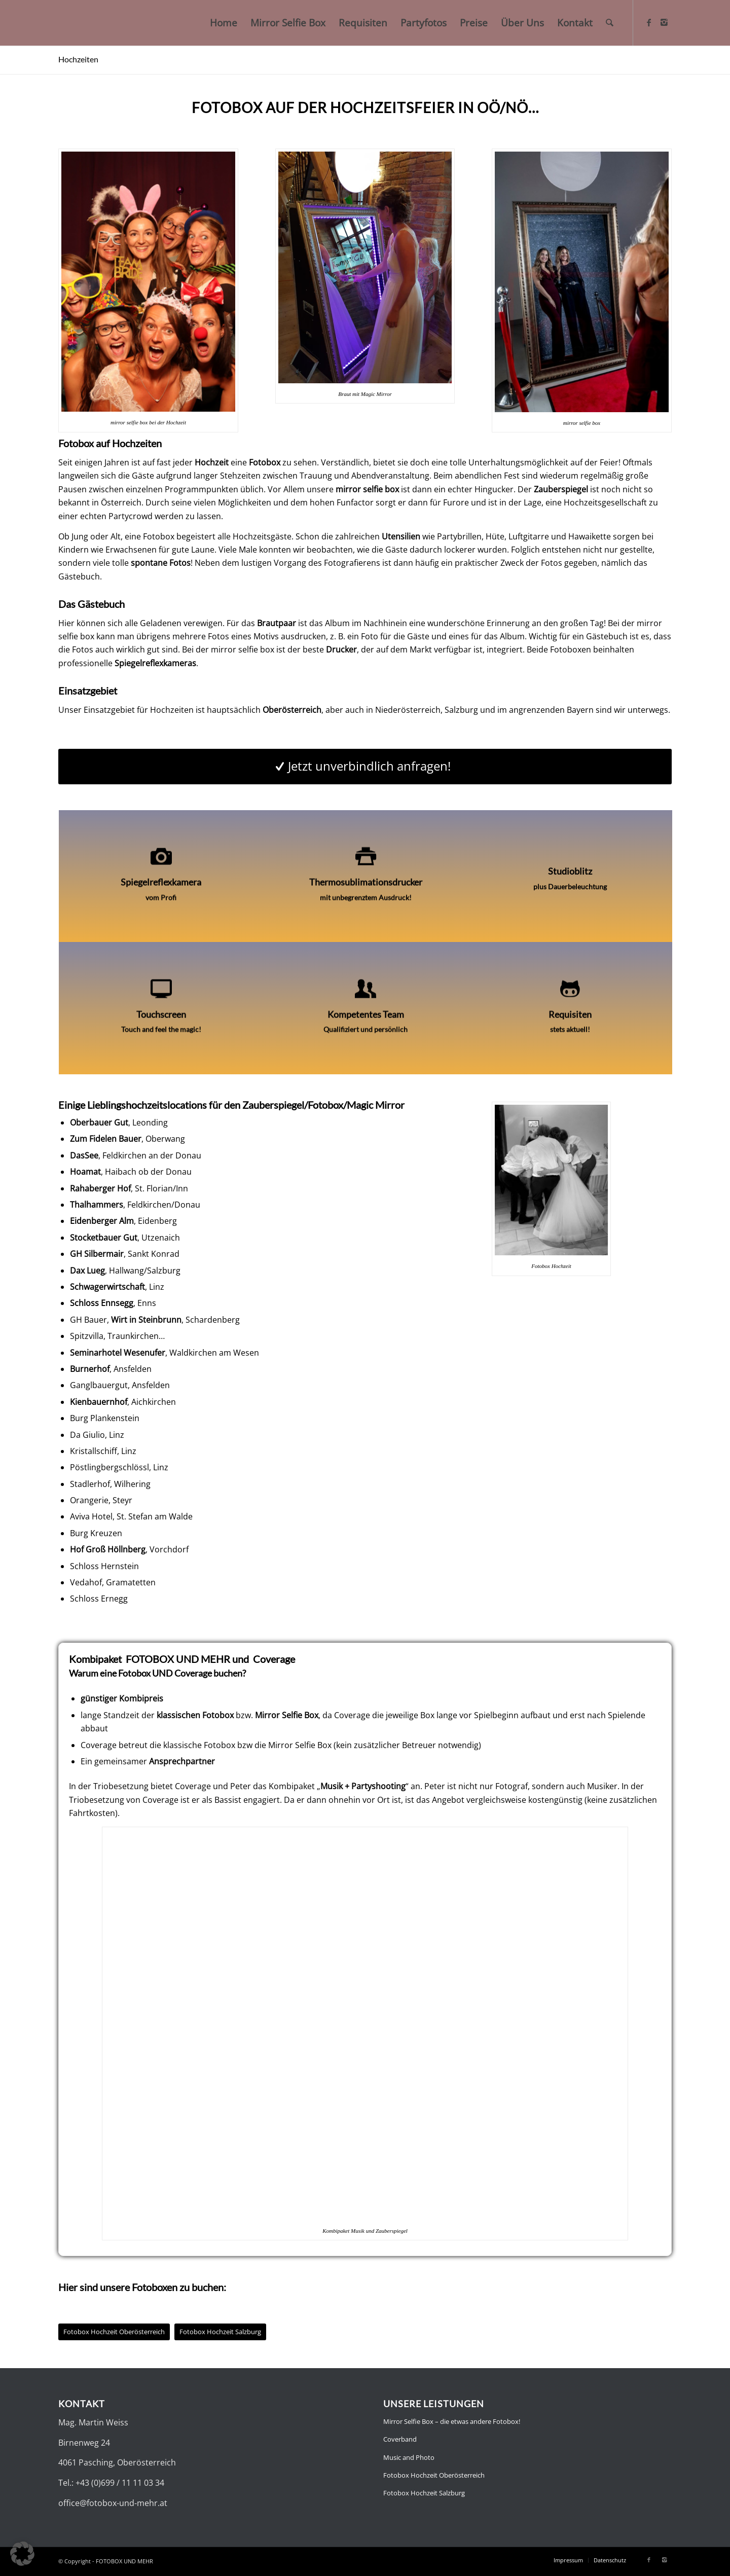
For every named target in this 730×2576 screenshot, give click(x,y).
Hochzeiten (78, 59)
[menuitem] (223, 23)
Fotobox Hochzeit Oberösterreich (434, 2475)
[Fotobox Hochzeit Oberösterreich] (114, 2332)
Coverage (274, 1659)
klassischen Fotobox (195, 1715)
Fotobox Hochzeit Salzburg (424, 2492)
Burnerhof (90, 1368)
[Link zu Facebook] (648, 22)
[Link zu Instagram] (664, 22)
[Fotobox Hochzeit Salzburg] (220, 2332)
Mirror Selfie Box (286, 1715)
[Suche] (609, 23)
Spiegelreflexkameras (155, 663)
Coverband (400, 2439)
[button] (22, 2553)
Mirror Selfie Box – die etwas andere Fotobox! (451, 2421)
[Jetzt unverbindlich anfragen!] (365, 766)
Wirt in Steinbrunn (146, 1319)
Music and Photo (408, 2457)
